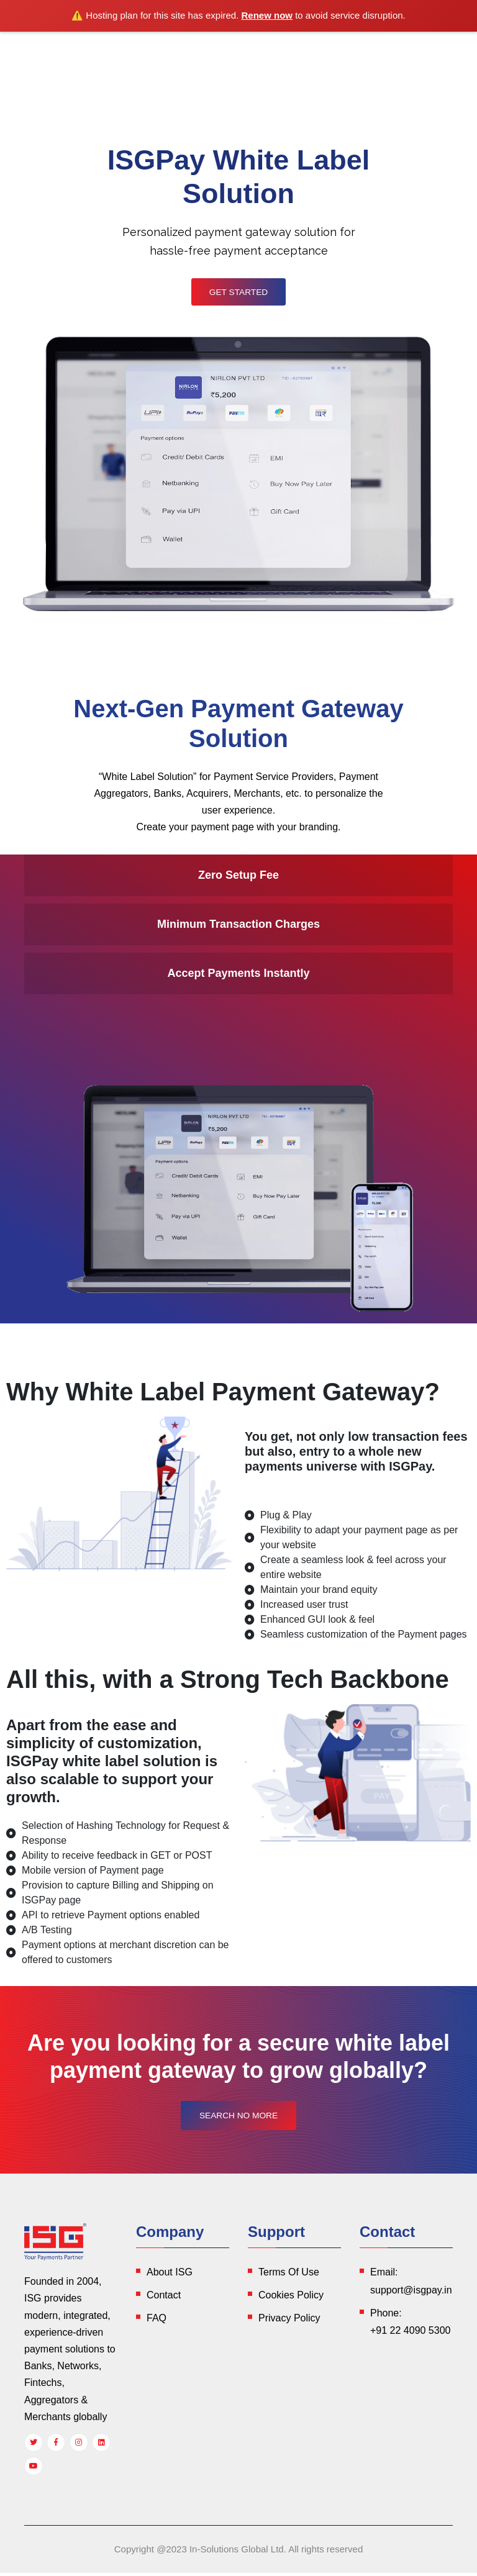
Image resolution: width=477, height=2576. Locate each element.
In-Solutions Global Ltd (236, 2552)
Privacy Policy (289, 2321)
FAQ (156, 2321)
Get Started (238, 293)
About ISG (170, 2275)
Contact (164, 2298)
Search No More (238, 2119)
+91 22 (410, 2334)
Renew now (267, 15)
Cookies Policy (291, 2298)
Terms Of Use (288, 2275)
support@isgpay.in (411, 2293)
